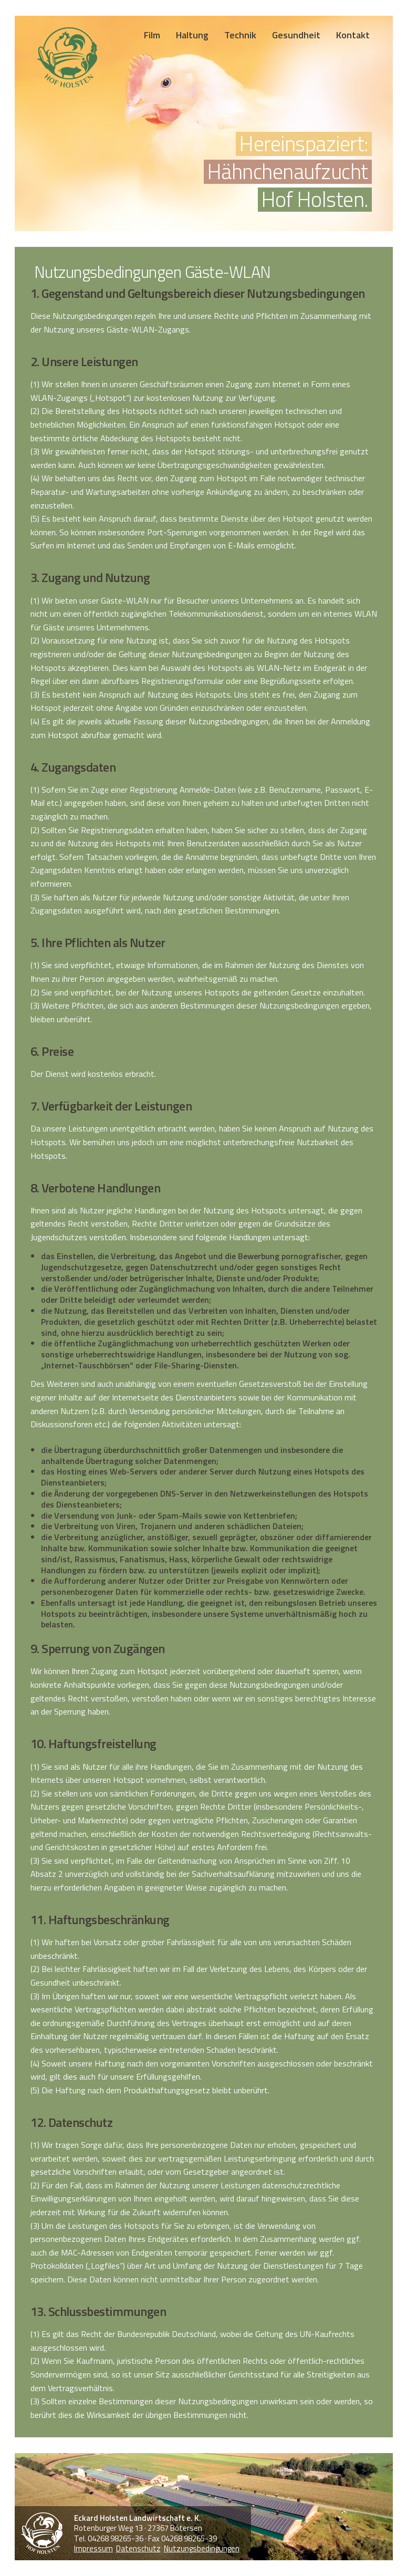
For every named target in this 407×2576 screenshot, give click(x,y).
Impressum (93, 2548)
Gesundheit (296, 35)
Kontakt (353, 35)
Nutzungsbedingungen (201, 2548)
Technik (240, 35)
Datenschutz (138, 2548)
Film (152, 35)
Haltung (192, 35)
